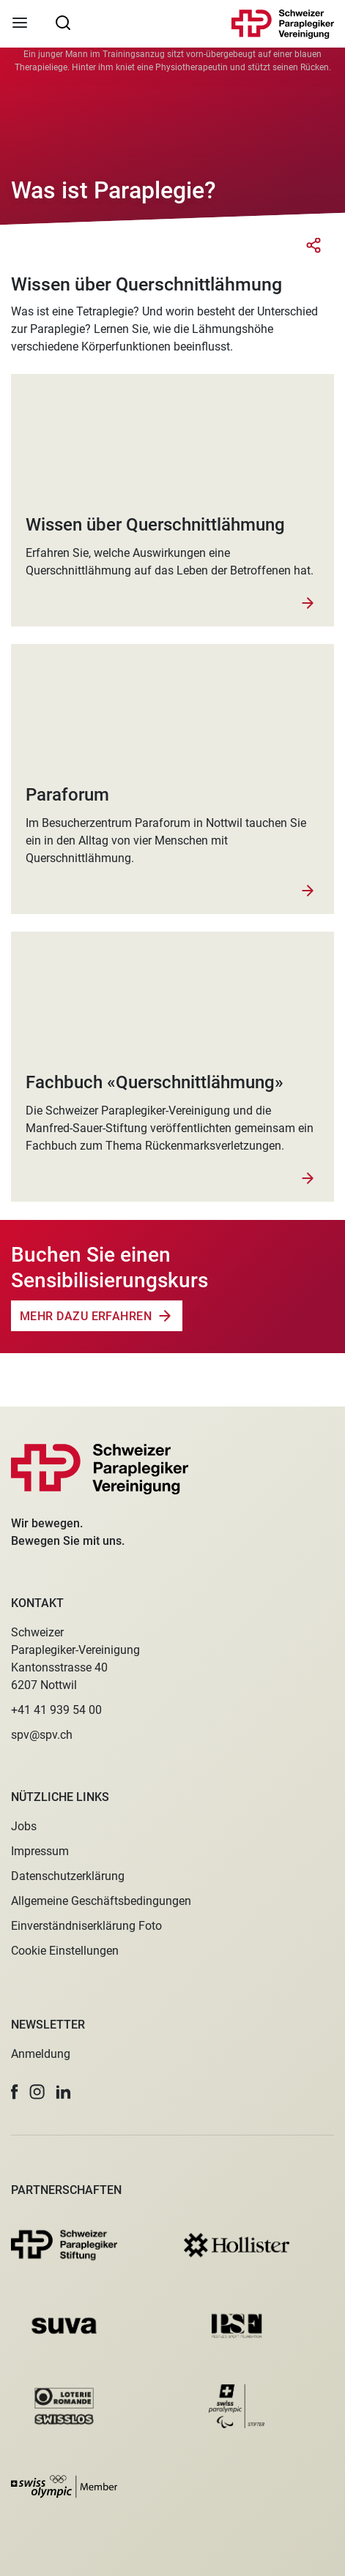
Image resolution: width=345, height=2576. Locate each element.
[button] (14, 2092)
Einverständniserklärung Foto (86, 1926)
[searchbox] (63, 21)
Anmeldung (40, 2054)
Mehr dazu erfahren (86, 1316)
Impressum (40, 1851)
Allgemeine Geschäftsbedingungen (101, 1901)
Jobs (24, 1826)
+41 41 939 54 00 (56, 1710)
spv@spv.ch (42, 1735)
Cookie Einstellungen (65, 1951)
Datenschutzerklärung (68, 1876)
